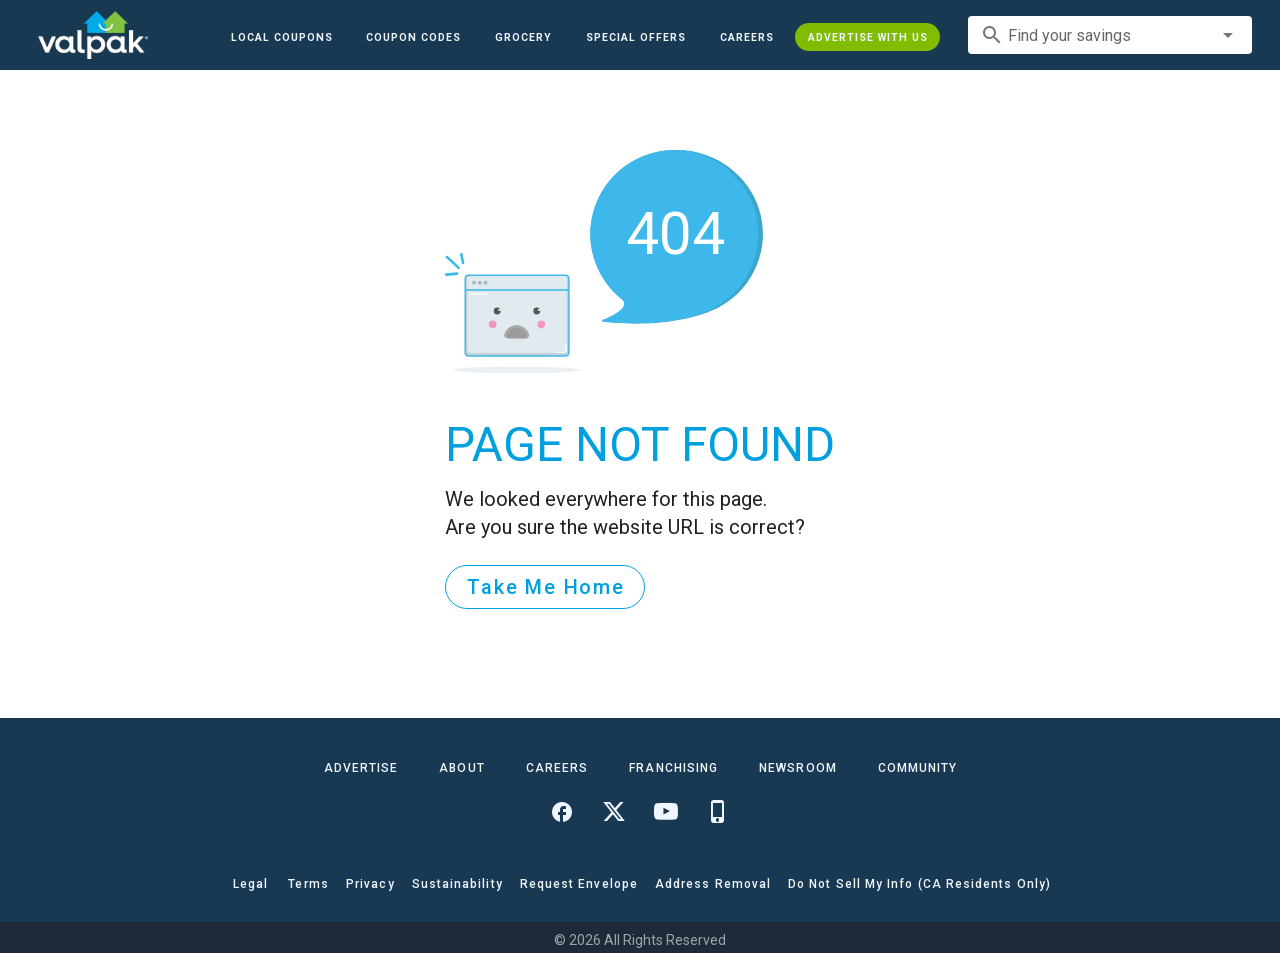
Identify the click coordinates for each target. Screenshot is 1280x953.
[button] (636, 37)
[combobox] (1110, 35)
